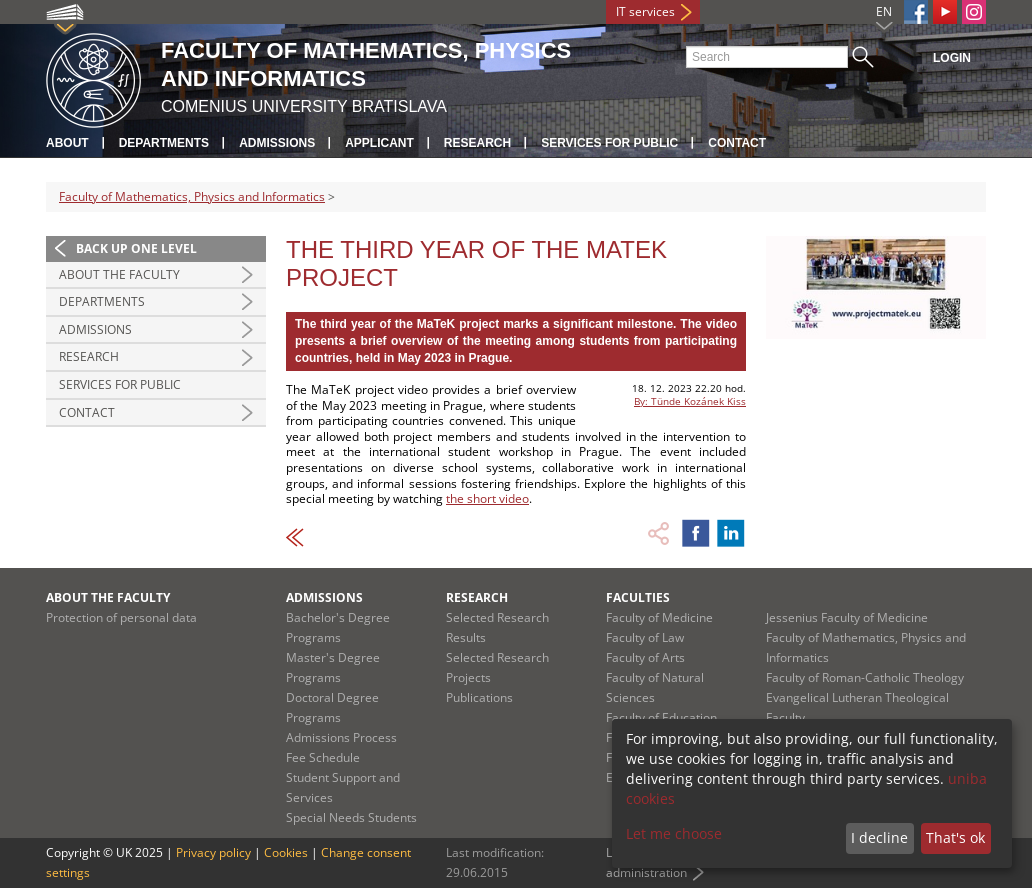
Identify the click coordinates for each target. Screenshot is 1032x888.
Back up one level (136, 248)
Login (952, 58)
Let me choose (674, 833)
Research (477, 143)
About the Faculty (119, 274)
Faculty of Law (645, 637)
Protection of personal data (121, 617)
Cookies (286, 852)
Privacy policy (213, 852)
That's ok (955, 837)
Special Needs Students (351, 817)
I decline (879, 837)
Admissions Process (341, 737)
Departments (164, 143)
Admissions (277, 143)
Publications (479, 697)
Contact (737, 143)
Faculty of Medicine (659, 617)
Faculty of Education (661, 717)
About (67, 143)
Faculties (638, 597)
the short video (487, 498)
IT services (645, 11)
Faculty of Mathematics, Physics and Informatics (192, 196)
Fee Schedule (323, 757)
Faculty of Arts (645, 657)
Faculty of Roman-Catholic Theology (865, 677)
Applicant (379, 143)
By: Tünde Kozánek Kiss (690, 401)
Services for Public (609, 143)
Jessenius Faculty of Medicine (847, 617)
